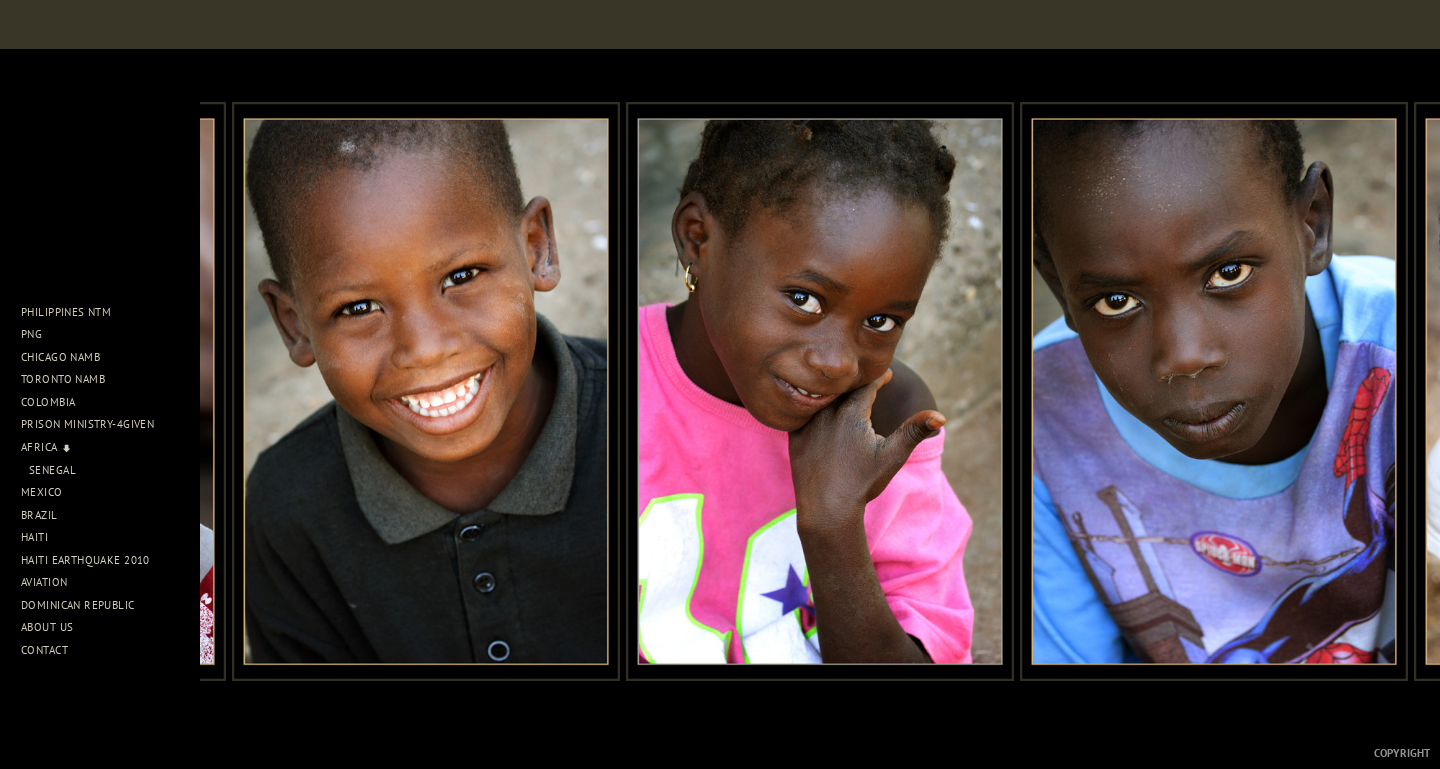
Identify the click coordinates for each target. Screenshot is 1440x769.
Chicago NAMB (60, 357)
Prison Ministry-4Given (87, 424)
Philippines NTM (73, 312)
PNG (31, 334)
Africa (46, 447)
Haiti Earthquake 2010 (85, 560)
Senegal (52, 470)
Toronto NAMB (63, 379)
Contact (44, 650)
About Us (54, 627)
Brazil (46, 515)
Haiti (42, 537)
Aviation (51, 582)
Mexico (49, 492)
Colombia (48, 402)
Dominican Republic (85, 605)
